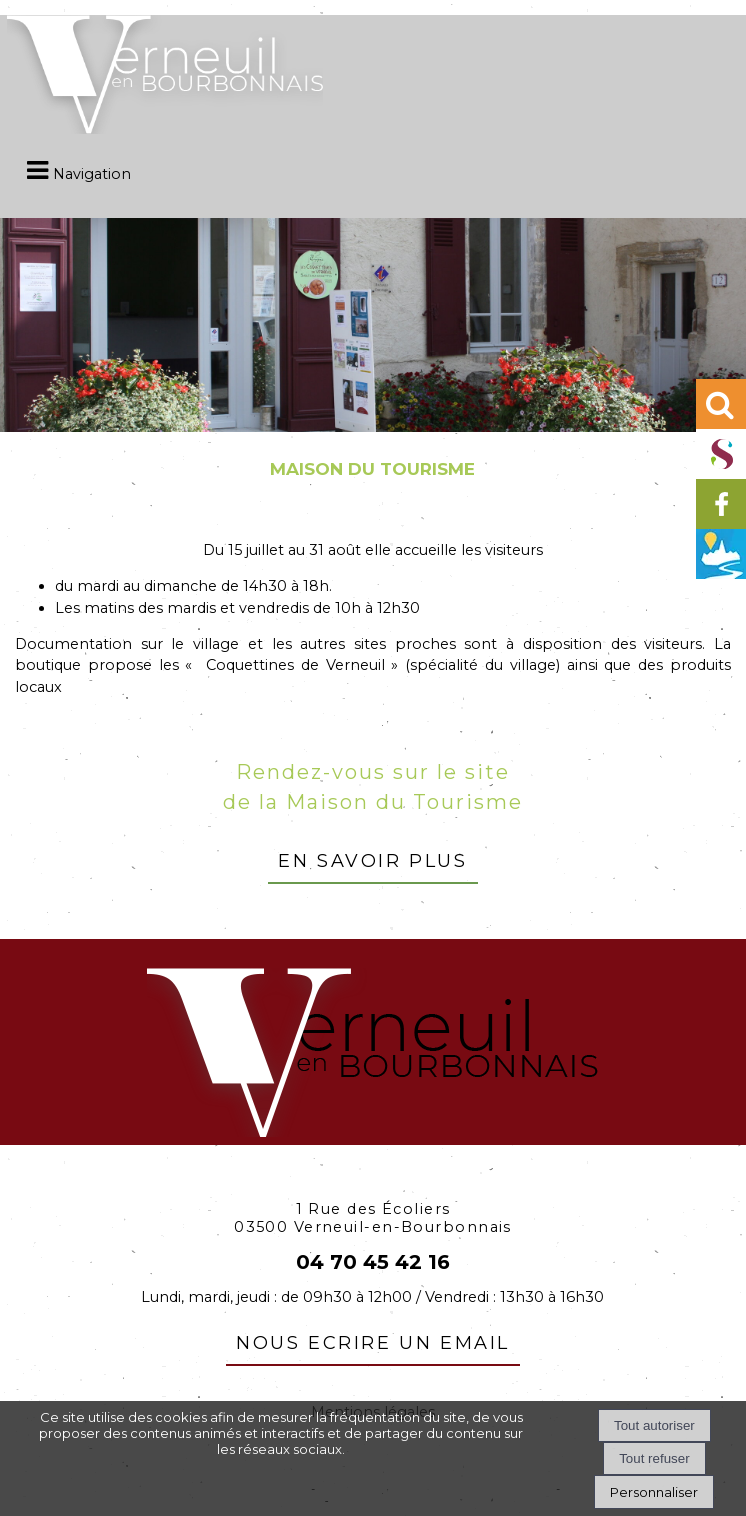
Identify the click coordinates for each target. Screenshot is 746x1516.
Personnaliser (654, 1492)
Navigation (92, 174)
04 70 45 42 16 (373, 1262)
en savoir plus (372, 858)
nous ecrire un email (373, 1340)
